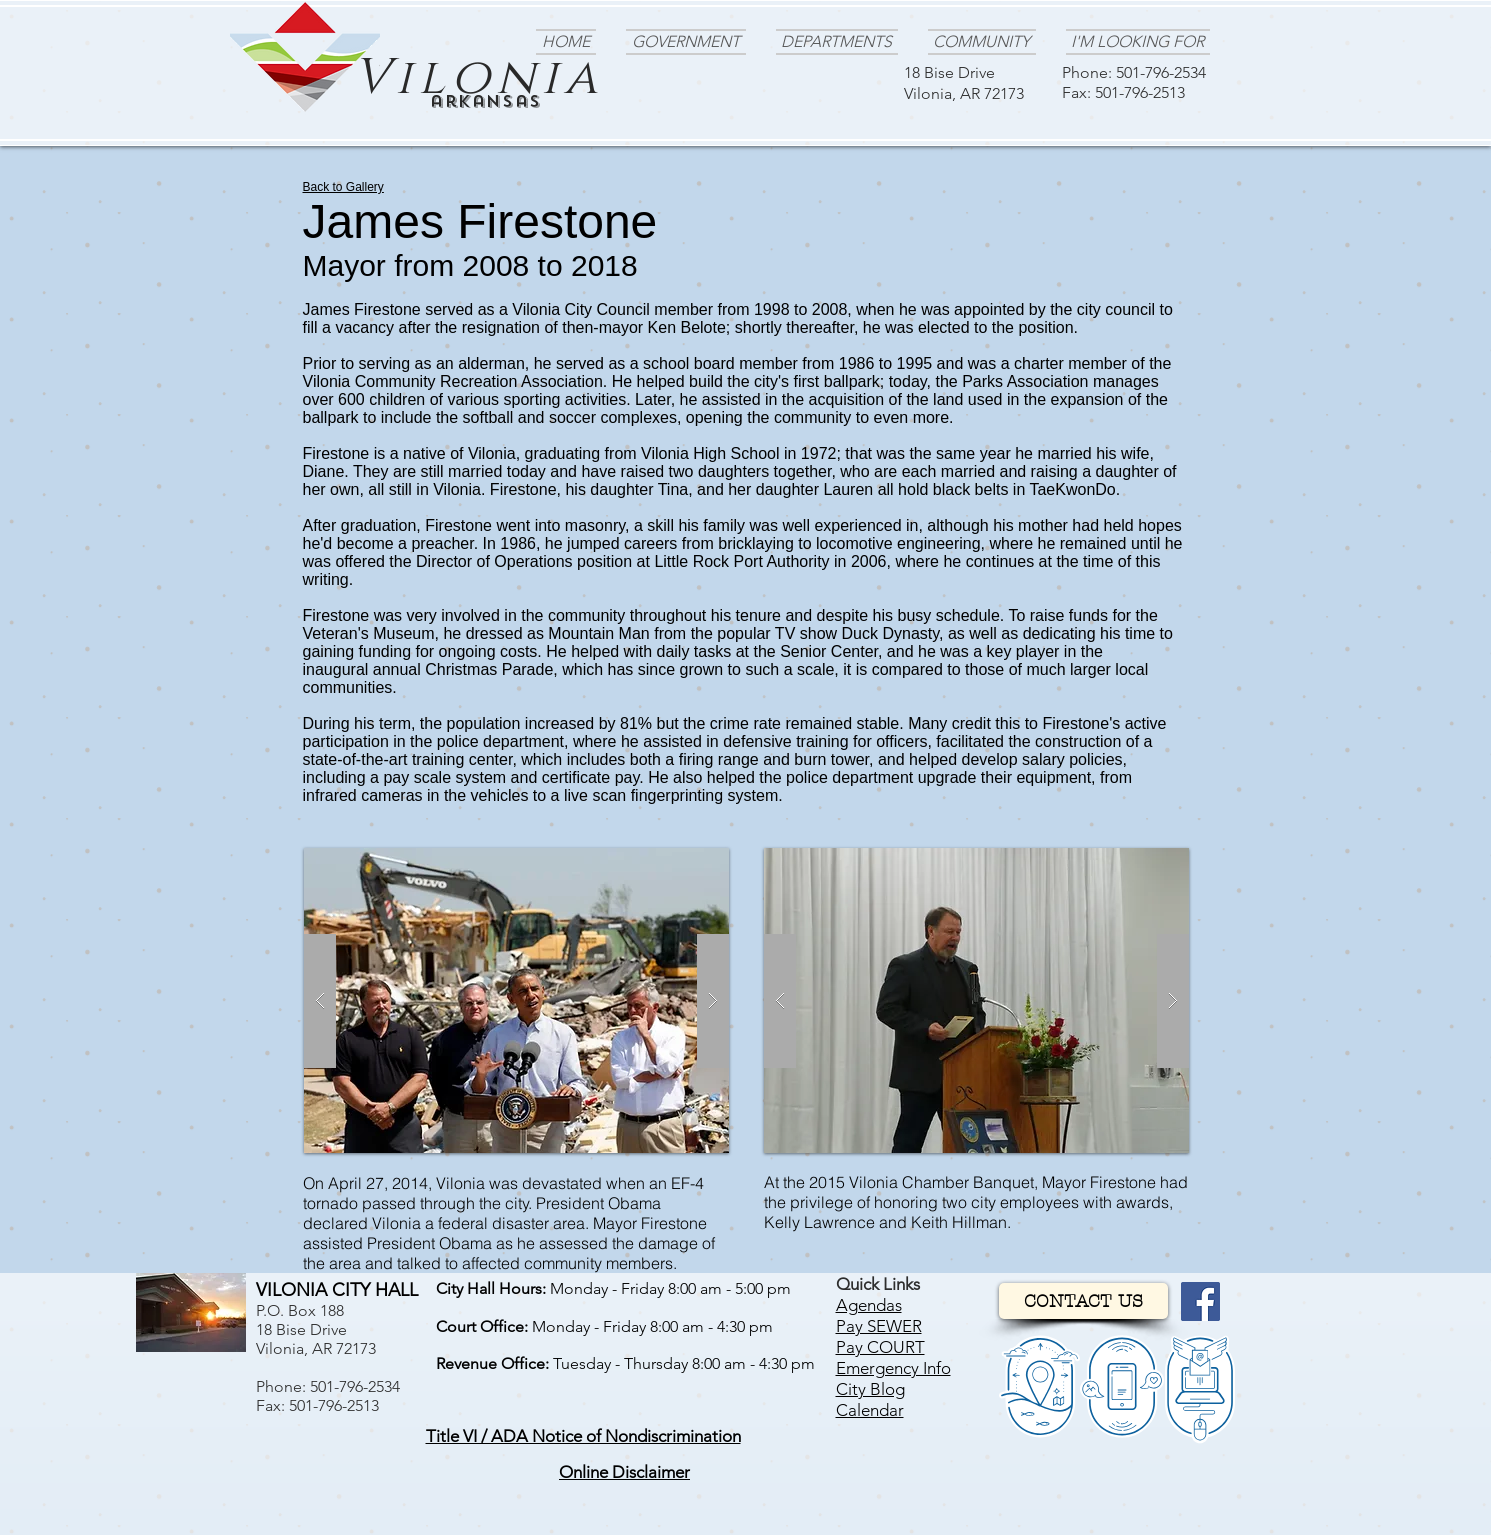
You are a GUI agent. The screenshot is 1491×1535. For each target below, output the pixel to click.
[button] (583, 1436)
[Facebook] (1200, 1301)
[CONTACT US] (1083, 1301)
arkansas (486, 101)
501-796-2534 (1161, 72)
